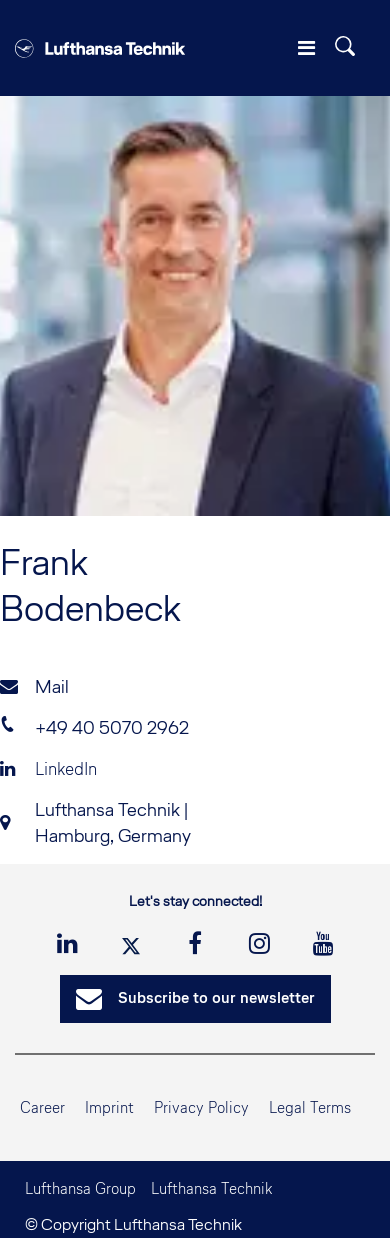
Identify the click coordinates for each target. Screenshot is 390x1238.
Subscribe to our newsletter (195, 999)
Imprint (109, 1107)
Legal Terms (310, 1107)
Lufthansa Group (80, 1188)
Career (42, 1107)
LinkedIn (48, 768)
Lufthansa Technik (211, 1188)
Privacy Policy (201, 1107)
